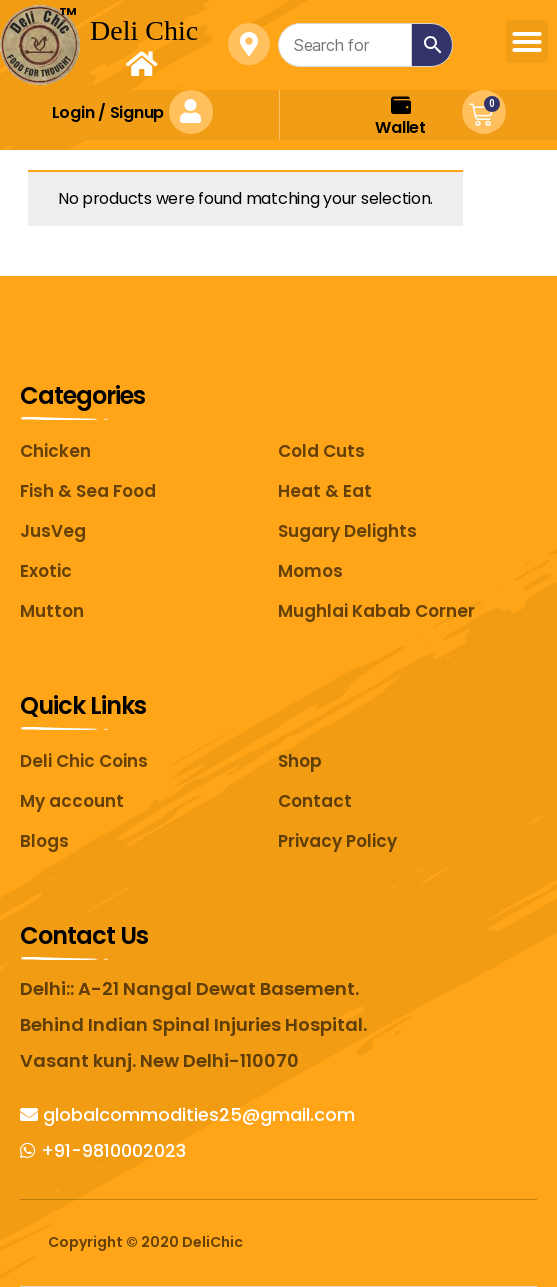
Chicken (55, 451)
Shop (300, 761)
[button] (527, 41)
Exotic (46, 571)
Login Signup (108, 112)
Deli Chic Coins (84, 761)
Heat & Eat (325, 491)
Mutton (52, 611)
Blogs (44, 841)
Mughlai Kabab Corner (376, 611)
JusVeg (53, 531)
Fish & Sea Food (88, 491)
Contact (315, 801)
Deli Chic (144, 30)
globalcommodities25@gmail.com (187, 1114)
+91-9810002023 (103, 1150)
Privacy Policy (337, 841)
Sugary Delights (347, 531)
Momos (310, 571)
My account (72, 801)
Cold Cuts (321, 451)
